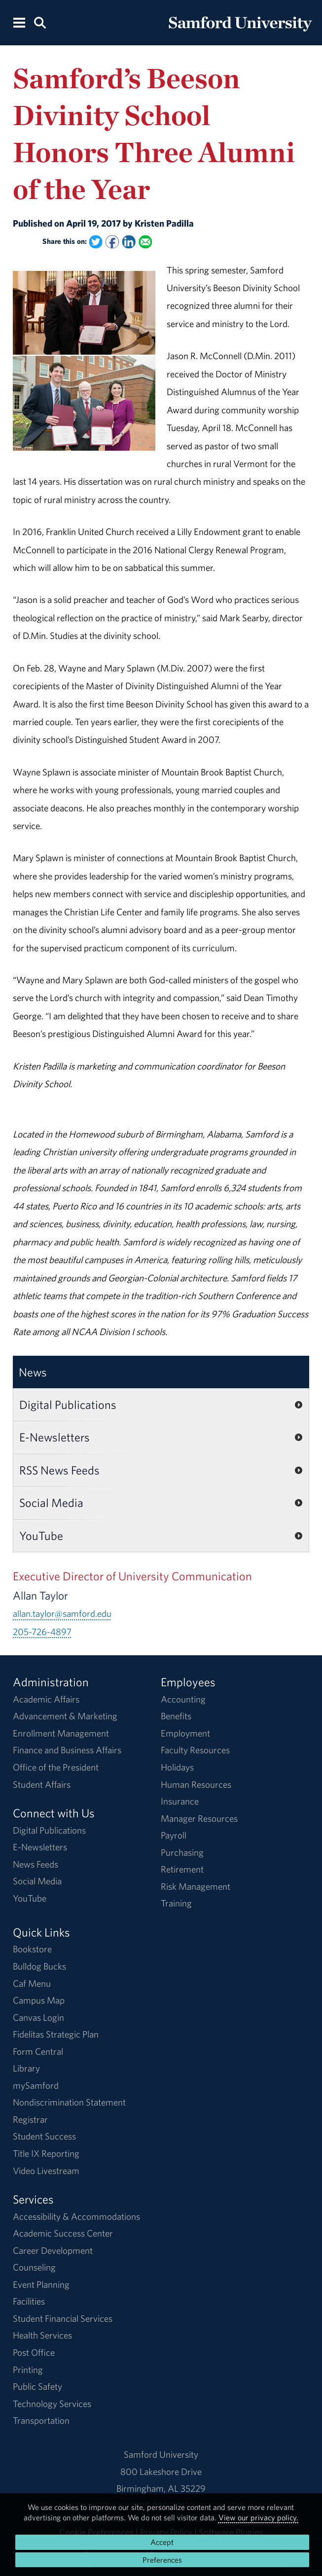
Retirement (182, 1869)
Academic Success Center (63, 2233)
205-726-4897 (42, 1632)
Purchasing (182, 1852)
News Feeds (35, 1864)
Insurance (180, 1801)
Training (176, 1903)
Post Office (34, 2352)
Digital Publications (67, 1404)
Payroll (173, 1835)
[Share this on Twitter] (96, 242)
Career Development (53, 2250)
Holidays (177, 1767)
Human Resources (196, 1784)
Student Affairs (42, 1784)
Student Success (44, 2136)
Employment (185, 1733)
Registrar (30, 2119)
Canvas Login (38, 2017)
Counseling (34, 2267)
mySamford (36, 2085)
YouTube (41, 1535)
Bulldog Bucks (39, 1966)
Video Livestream (46, 2170)
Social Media (51, 1502)
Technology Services (52, 2403)
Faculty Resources (195, 1750)
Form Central (38, 2051)
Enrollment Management (61, 1733)
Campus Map (39, 2000)
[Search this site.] (40, 22)
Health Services (42, 2335)
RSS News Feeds (59, 1470)
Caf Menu (32, 1983)
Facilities (29, 2301)
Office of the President (56, 1767)
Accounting (183, 1699)
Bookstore (32, 1949)
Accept (162, 2542)
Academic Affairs (46, 1699)
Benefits (176, 1716)
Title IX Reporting (46, 2153)
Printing (28, 2369)
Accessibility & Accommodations (76, 2216)
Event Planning (41, 2284)
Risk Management (195, 1886)
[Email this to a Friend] (145, 242)
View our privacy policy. (258, 2517)
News (33, 1372)
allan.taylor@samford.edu (62, 1613)
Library (26, 2068)
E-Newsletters (54, 1437)
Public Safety (37, 2386)
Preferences (162, 2560)
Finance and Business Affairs (67, 1750)
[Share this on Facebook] (112, 242)
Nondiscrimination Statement (69, 2102)
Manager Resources (199, 1818)
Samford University (161, 2454)
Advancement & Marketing (65, 1716)
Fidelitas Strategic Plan (56, 2034)
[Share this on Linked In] (129, 242)
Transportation (41, 2420)
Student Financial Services (62, 2318)
